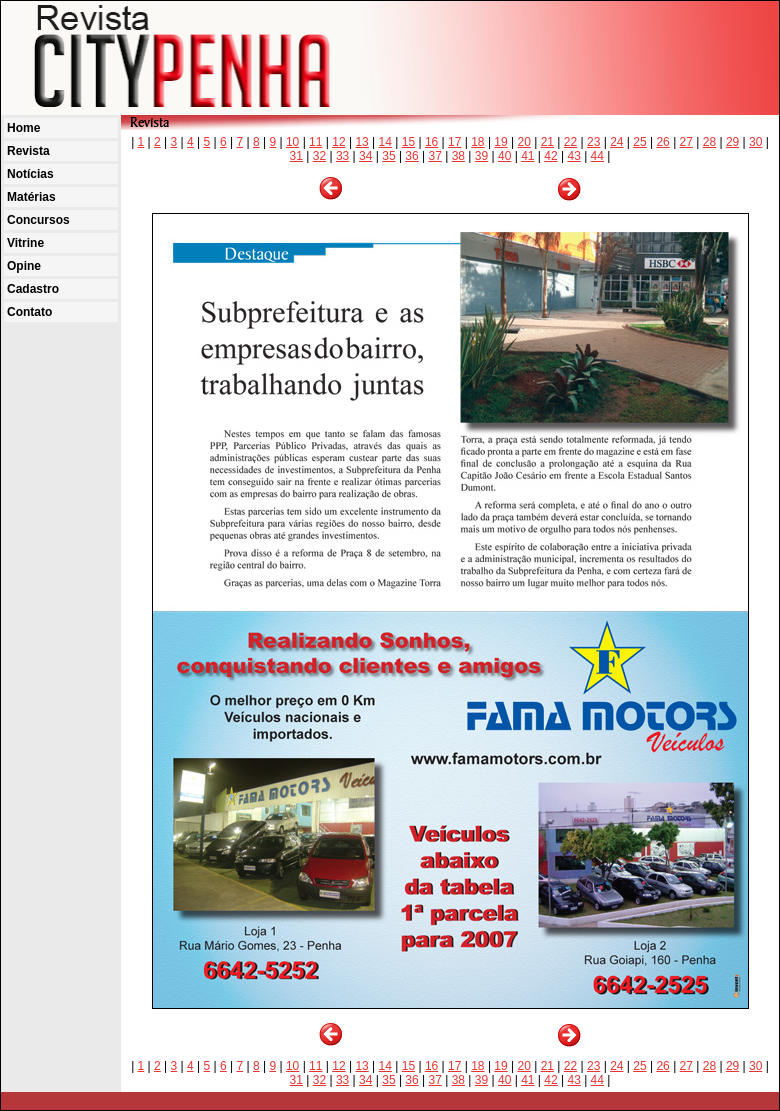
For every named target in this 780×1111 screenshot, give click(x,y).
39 (481, 156)
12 (338, 142)
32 (319, 156)
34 (365, 156)
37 (435, 156)
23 (593, 142)
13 (361, 142)
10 (292, 142)
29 (732, 142)
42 (550, 156)
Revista (28, 151)
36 (411, 156)
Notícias (30, 174)
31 (296, 156)
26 (662, 142)
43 (573, 156)
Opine (24, 266)
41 (527, 156)
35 (388, 156)
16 (431, 142)
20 (524, 142)
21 (547, 142)
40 (504, 156)
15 (408, 142)
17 (454, 142)
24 (616, 142)
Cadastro (33, 289)
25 (639, 142)
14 (385, 142)
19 (500, 142)
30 (755, 142)
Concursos (38, 220)
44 (597, 156)
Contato (29, 312)
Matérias (31, 197)
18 (477, 142)
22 (570, 142)
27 (686, 142)
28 (709, 142)
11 (315, 142)
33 (342, 156)
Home (23, 128)
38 (458, 156)
